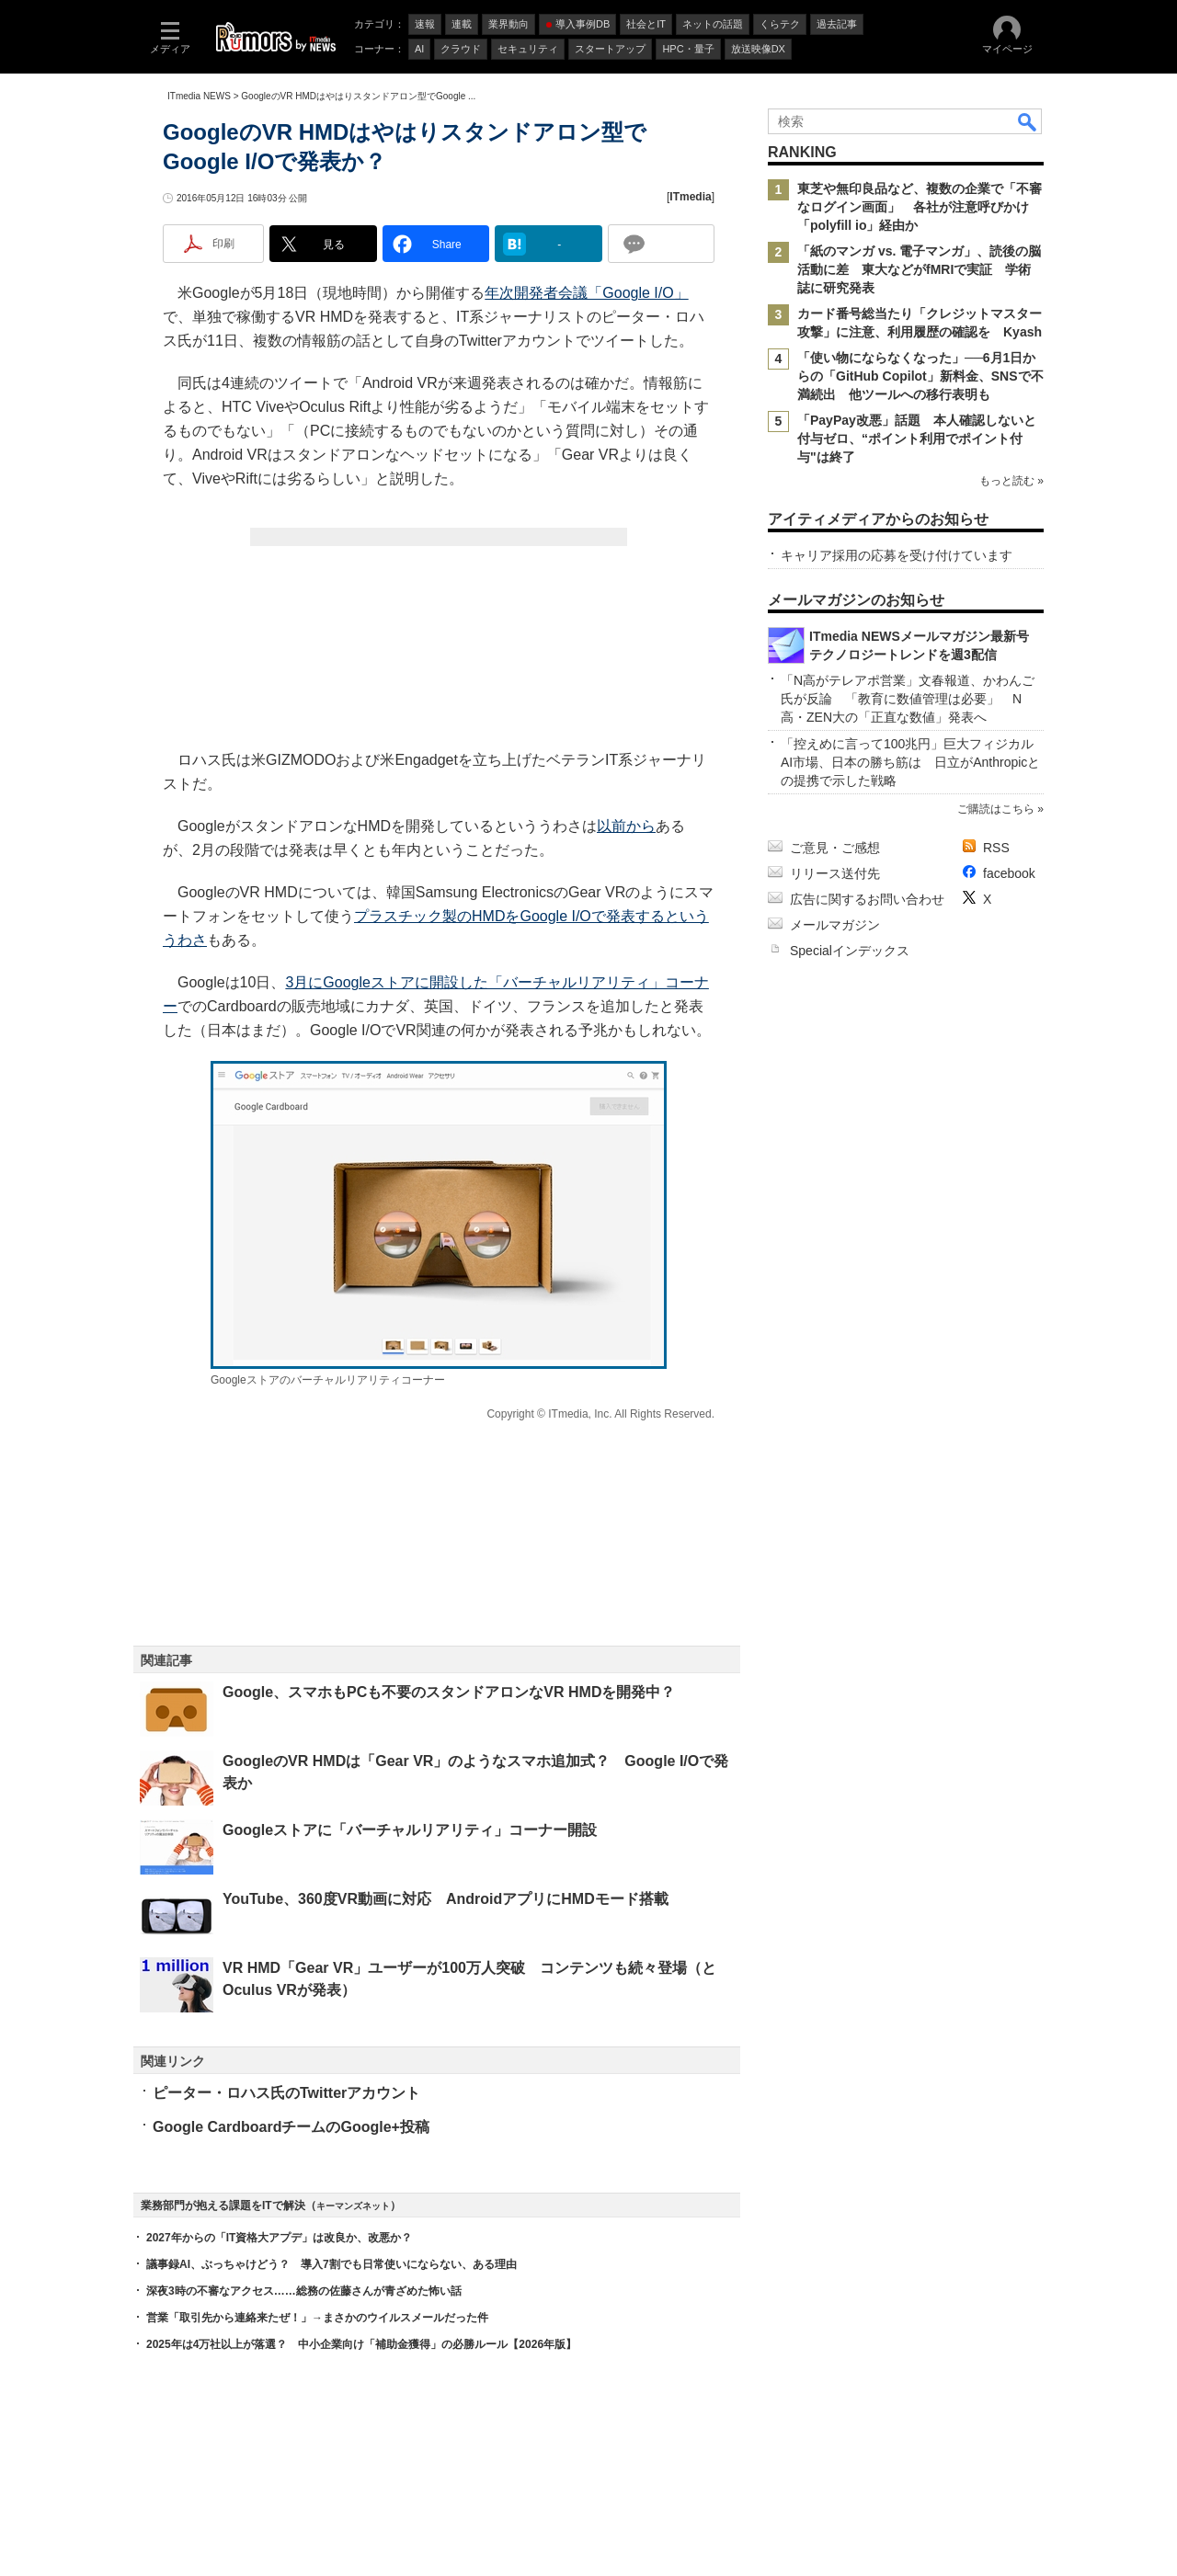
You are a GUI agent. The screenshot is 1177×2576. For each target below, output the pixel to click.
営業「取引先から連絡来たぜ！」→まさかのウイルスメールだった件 (317, 2317)
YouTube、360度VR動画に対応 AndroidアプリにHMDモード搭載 (445, 1899)
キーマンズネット (353, 2206)
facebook (1009, 873)
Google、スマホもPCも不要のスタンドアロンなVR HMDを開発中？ (449, 1692)
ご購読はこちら (995, 809)
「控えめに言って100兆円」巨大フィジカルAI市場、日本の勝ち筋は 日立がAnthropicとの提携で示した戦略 (910, 762)
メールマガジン (835, 925)
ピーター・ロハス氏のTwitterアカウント (286, 2093)
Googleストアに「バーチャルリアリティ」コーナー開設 (410, 1830)
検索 (1028, 121)
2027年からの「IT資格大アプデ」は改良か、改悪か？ (279, 2237)
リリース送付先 (835, 873)
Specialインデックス (849, 950)
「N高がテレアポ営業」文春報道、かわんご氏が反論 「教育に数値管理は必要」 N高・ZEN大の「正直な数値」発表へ (907, 698)
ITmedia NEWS (199, 96)
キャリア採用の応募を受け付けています (896, 555)
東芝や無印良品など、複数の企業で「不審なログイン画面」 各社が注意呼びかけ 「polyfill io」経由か (919, 207)
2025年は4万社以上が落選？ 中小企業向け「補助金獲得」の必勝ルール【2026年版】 (361, 2344)
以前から (626, 826)
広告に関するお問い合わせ (867, 899)
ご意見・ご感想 (835, 847)
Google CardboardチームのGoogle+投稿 (291, 2127)
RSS (996, 847)
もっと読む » (1011, 480)
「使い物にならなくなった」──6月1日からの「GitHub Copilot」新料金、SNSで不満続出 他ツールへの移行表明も (920, 376)
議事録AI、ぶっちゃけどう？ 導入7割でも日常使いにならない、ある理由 (331, 2264)
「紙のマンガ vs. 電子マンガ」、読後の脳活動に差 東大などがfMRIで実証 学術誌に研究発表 (919, 269)
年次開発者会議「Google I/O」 (586, 293)
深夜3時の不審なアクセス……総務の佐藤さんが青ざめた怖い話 (304, 2291)
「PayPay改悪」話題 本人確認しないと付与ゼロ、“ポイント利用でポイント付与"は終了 (916, 438)
